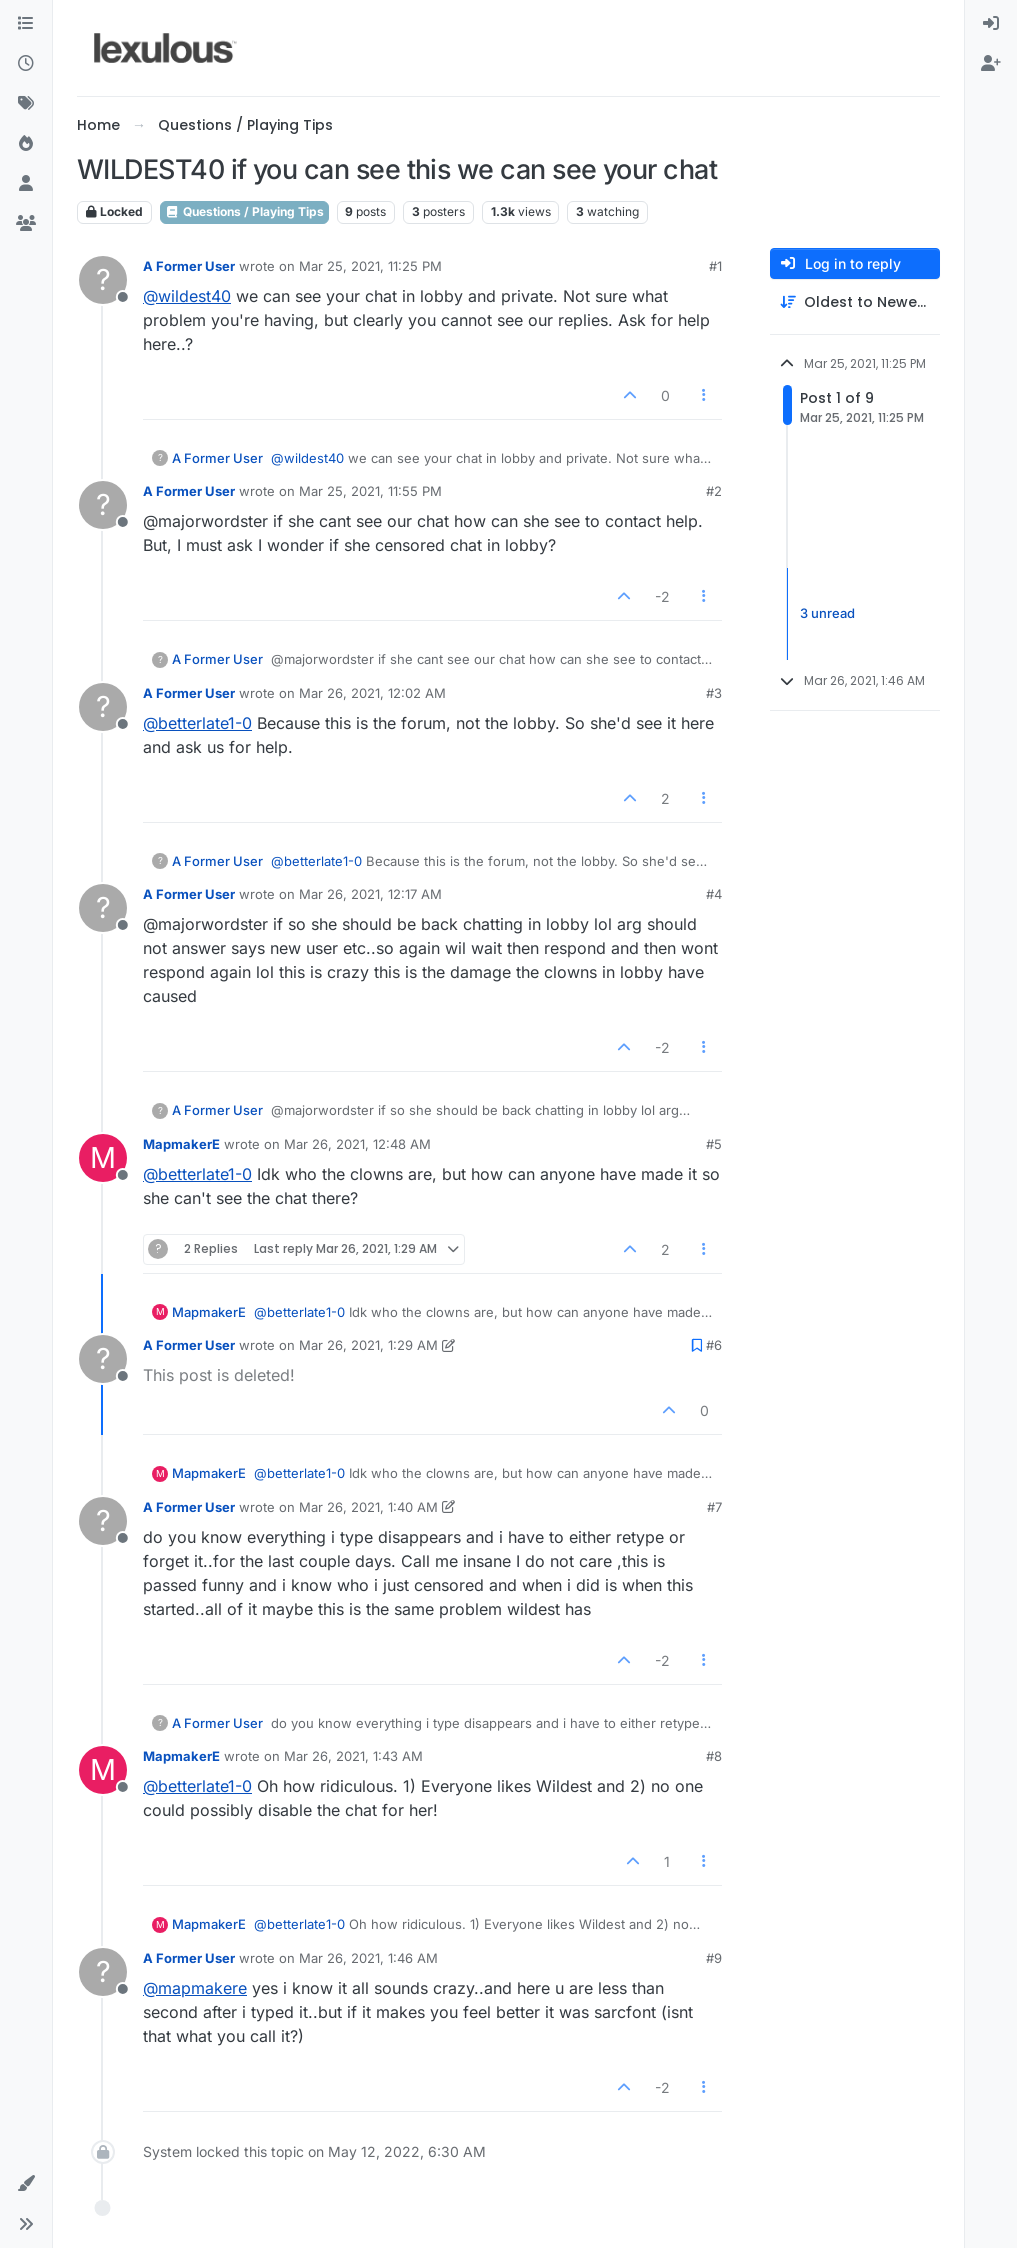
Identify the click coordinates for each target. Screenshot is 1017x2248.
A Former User (189, 266)
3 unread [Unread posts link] (827, 613)
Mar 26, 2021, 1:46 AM (368, 1958)
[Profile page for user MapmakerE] (103, 1158)
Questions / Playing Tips (244, 211)
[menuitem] (991, 24)
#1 (715, 266)
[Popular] (26, 144)
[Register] (991, 64)
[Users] (26, 184)
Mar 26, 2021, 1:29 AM (368, 1345)
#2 (714, 491)
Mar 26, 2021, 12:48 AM (357, 1144)
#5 (714, 1144)
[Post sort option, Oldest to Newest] (855, 302)
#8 (714, 1756)
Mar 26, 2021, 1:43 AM (353, 1756)
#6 (714, 1345)
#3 (714, 693)
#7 (714, 1507)
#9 (714, 1958)
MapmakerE (181, 1144)
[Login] (991, 24)
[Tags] (26, 104)
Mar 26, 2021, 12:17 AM (370, 894)
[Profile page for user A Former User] (103, 280)
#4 (714, 894)
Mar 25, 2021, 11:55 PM (370, 491)
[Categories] (26, 24)
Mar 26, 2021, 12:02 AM (372, 693)
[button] (26, 2184)
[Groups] (26, 224)
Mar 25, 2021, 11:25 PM (370, 266)
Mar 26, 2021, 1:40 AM (368, 1507)
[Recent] (26, 64)
